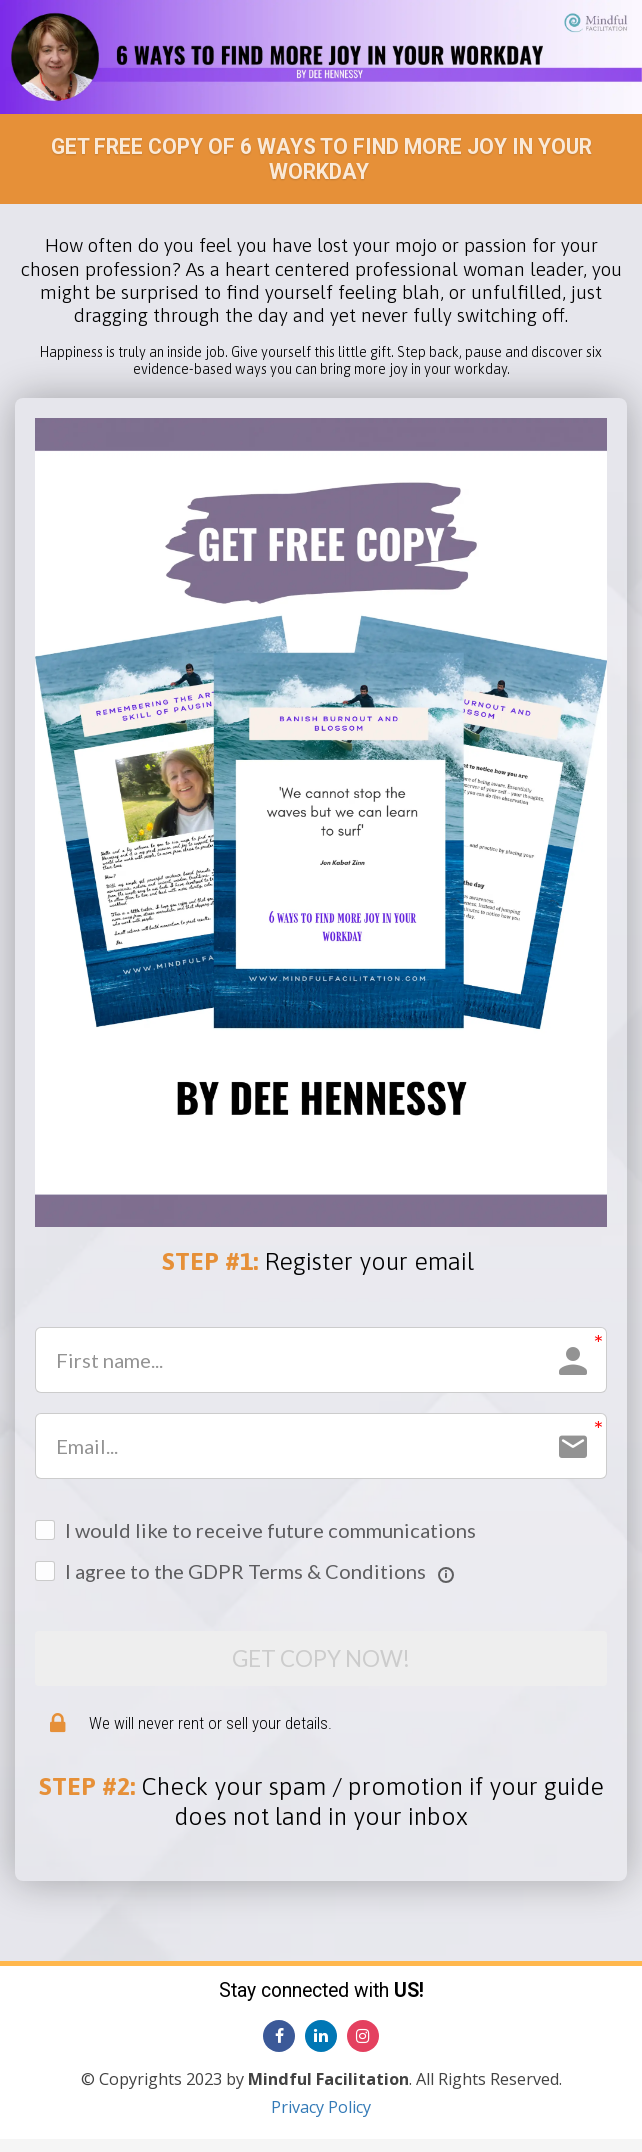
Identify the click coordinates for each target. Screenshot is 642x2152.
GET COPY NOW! (321, 1665)
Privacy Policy (321, 2120)
